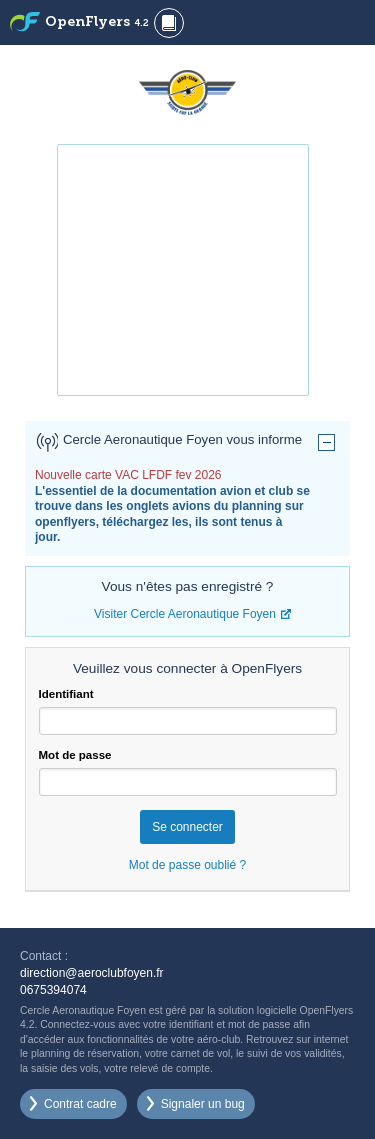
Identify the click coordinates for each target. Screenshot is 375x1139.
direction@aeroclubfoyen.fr (92, 973)
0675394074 (53, 990)
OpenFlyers (97, 22)
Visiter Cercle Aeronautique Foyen (185, 614)
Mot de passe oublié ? (187, 865)
